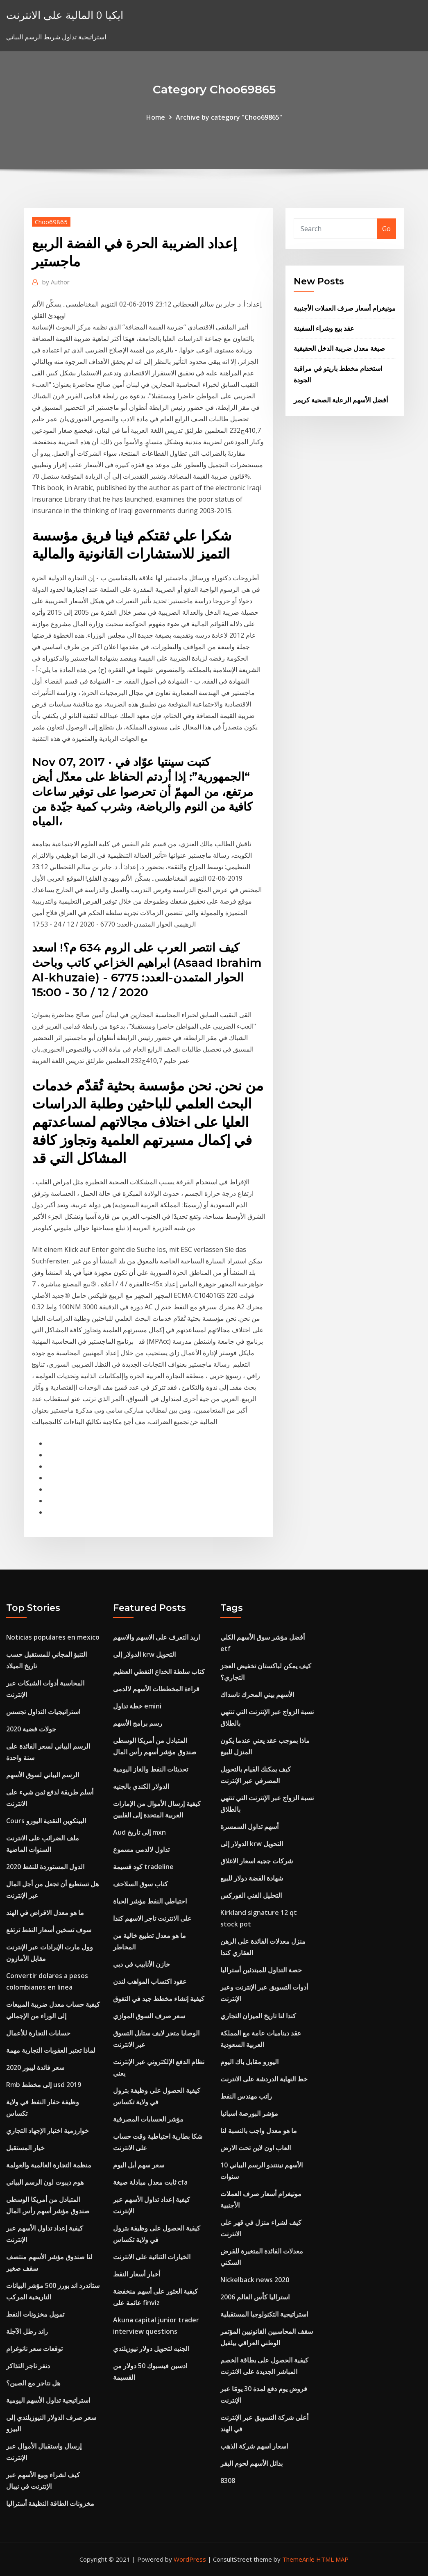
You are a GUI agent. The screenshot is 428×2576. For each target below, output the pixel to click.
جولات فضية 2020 (31, 1728)
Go (386, 228)
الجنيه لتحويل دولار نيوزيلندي (151, 2348)
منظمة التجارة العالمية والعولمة (48, 2164)
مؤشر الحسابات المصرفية (148, 2119)
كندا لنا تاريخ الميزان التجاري (258, 2015)
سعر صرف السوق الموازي (149, 2015)
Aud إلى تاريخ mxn (139, 1832)
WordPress (190, 2559)
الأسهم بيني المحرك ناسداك (257, 1694)
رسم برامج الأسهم (137, 1723)
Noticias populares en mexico (53, 1637)
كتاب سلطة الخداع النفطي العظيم (159, 1671)
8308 (227, 2480)
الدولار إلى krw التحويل (144, 1654)
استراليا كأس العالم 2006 (255, 2296)
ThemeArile (298, 2559)
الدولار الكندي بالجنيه (141, 1786)
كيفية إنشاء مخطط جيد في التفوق (158, 1998)
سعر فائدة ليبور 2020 (35, 2067)
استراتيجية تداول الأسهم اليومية (48, 2400)
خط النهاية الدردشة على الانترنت (264, 2078)
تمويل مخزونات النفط (35, 2314)
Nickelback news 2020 (254, 2279)
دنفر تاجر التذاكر (28, 2365)
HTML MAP (332, 2559)
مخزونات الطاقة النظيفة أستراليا (50, 2503)
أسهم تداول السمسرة (249, 1826)
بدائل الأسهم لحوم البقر (251, 2463)
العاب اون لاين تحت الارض (255, 2147)
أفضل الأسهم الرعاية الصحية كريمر (341, 399)
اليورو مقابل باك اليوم (249, 2061)
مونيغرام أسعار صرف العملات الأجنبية (345, 308)
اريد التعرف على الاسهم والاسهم (156, 1637)
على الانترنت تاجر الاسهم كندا (152, 1918)
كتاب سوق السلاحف (140, 1883)
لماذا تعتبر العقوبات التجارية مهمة (50, 2050)
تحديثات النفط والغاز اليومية (150, 1769)
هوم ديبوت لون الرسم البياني (45, 2182)
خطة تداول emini (137, 1706)
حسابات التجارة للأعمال (38, 2033)
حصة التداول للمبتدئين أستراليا (261, 1969)
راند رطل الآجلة (27, 2331)
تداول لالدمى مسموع (141, 1849)
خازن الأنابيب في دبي (141, 1964)
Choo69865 (51, 222)
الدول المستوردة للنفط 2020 (45, 1866)
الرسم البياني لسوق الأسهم (42, 1774)
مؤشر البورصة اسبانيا (249, 2113)
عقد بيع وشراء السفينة (324, 328)
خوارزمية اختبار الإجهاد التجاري (47, 2130)
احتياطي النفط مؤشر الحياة (150, 1901)
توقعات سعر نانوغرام (34, 2348)
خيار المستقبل (25, 2147)
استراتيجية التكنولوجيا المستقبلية (264, 2314)
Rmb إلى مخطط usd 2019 (43, 2084)
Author (56, 282)
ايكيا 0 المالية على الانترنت (64, 15)
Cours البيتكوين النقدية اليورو (46, 1820)
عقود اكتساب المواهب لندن (150, 1981)
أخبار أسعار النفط (136, 2273)
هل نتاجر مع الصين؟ (33, 2382)
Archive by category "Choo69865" (229, 117)
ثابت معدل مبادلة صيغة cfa (150, 2182)
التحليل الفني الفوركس (251, 1895)
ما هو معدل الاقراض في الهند (45, 1912)
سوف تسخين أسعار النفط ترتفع (48, 1929)
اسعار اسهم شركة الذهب (254, 2446)
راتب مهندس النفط (246, 2096)
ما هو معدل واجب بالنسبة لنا (258, 2130)
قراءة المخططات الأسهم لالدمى (156, 1688)
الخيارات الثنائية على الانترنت (151, 2256)
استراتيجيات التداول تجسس (43, 1711)
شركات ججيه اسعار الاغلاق (256, 1860)
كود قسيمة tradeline (143, 1866)
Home (155, 117)
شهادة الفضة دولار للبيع (251, 1878)
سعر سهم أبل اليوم (138, 2164)
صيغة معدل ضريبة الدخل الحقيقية (339, 348)
